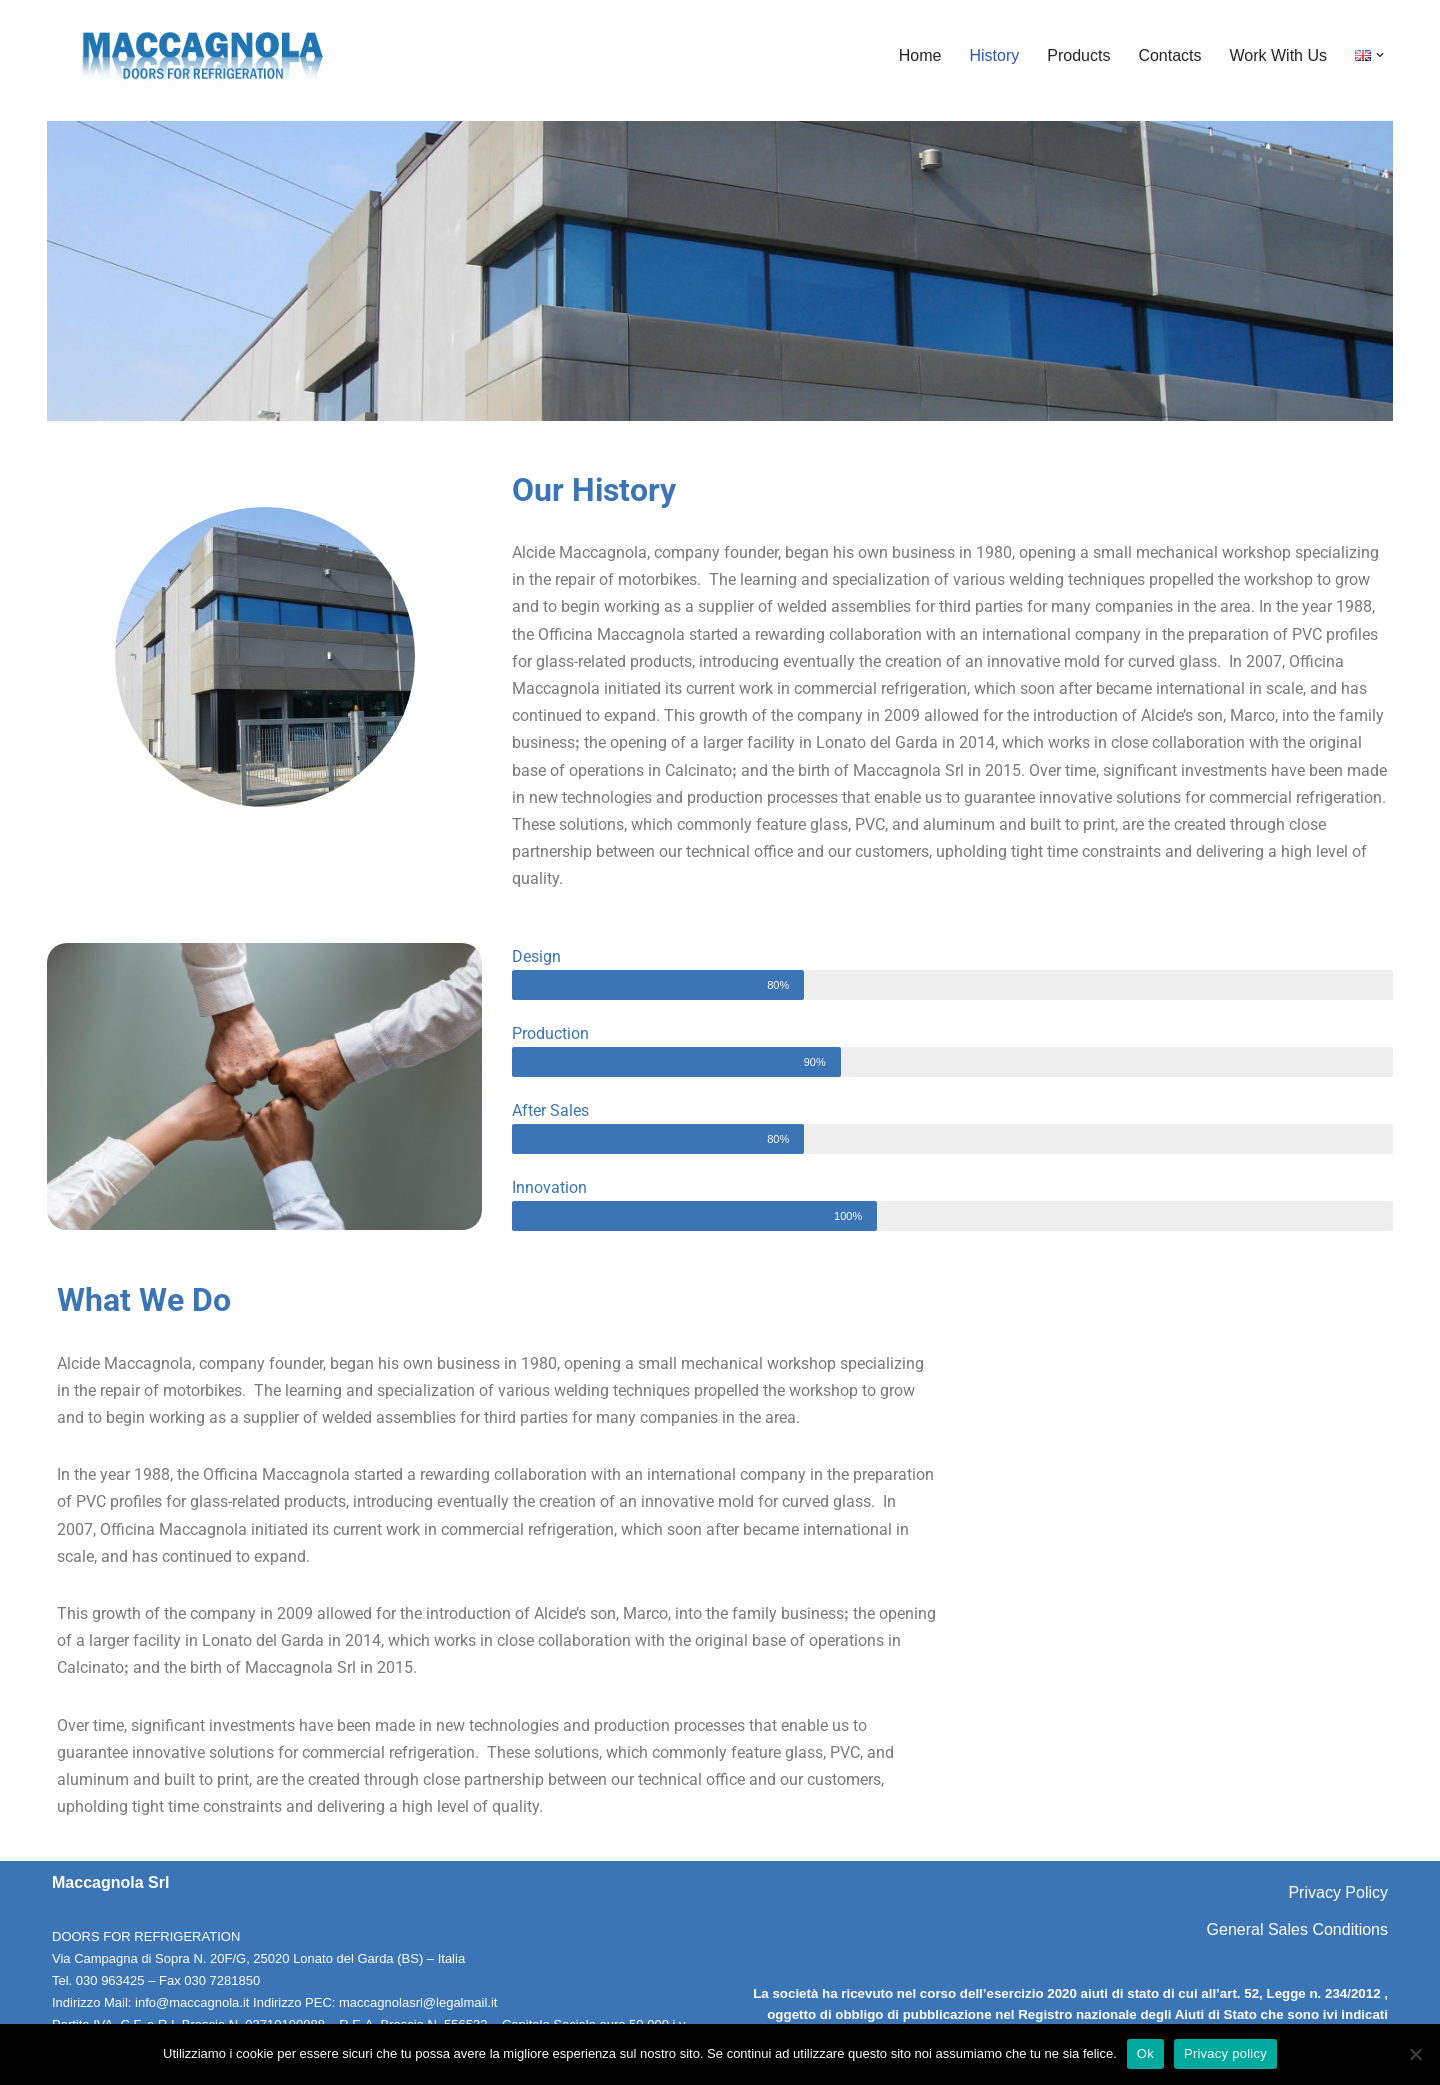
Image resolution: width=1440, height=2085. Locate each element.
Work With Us (1278, 55)
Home (920, 55)
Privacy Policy (1338, 1892)
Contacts (1169, 55)
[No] (1415, 2054)
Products (1078, 55)
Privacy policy (1225, 2053)
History (994, 55)
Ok (1145, 2053)
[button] (1380, 55)
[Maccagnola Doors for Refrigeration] (202, 55)
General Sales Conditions (1297, 1929)
